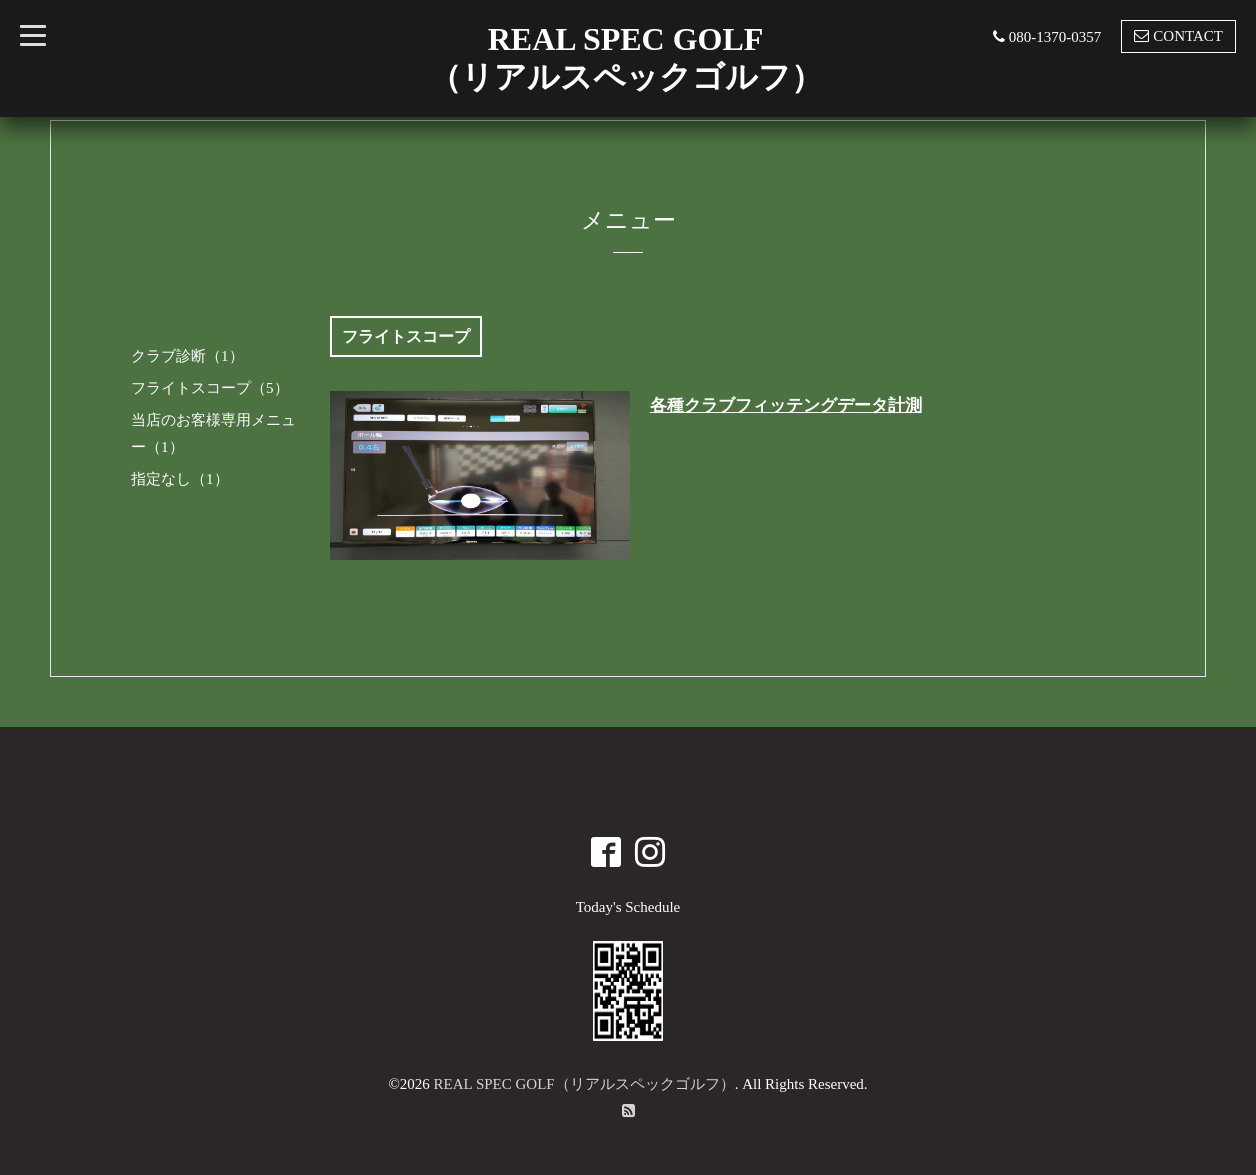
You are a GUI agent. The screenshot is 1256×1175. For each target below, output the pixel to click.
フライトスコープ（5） (210, 388)
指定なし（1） (180, 479)
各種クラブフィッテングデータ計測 (786, 405)
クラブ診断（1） (187, 356)
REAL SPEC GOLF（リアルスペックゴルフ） (584, 1084)
